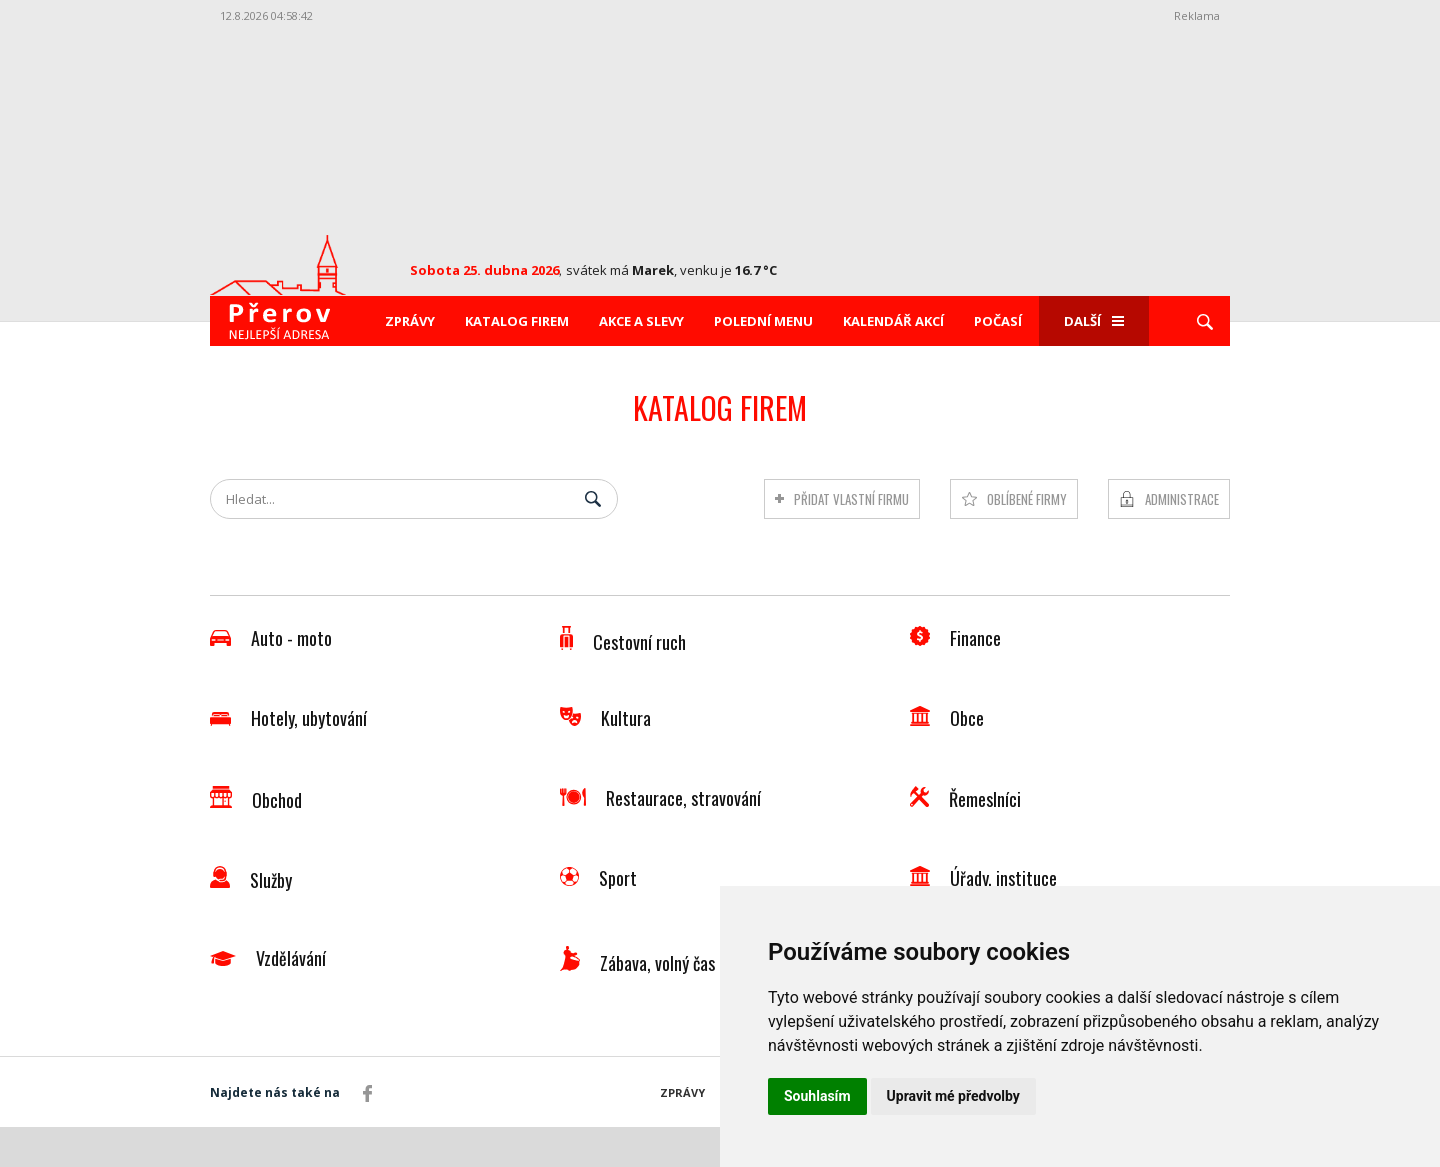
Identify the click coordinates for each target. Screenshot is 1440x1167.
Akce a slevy (641, 321)
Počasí (998, 321)
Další (1094, 321)
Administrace (1182, 499)
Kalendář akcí (893, 321)
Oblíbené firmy (1027, 499)
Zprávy (410, 321)
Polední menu (763, 321)
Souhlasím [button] (817, 1096)
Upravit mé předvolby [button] (953, 1096)
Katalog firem (517, 321)
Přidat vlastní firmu (851, 499)
